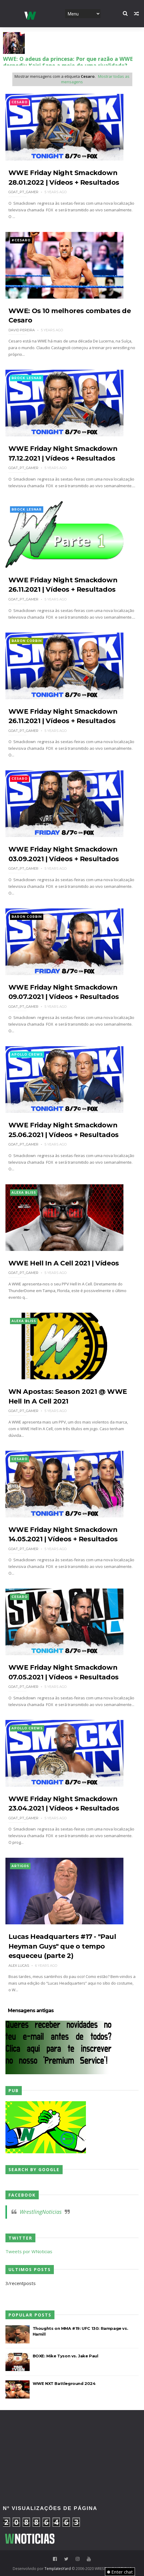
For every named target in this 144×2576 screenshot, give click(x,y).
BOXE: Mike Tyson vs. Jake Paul (65, 2355)
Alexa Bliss (23, 1193)
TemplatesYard (57, 2568)
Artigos (20, 1866)
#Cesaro (21, 240)
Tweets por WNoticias (28, 2251)
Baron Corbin (26, 641)
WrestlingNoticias (41, 2211)
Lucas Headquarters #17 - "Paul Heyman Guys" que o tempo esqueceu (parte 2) (62, 1946)
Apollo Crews (27, 1055)
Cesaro (19, 102)
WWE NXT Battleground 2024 (64, 2383)
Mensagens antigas (31, 2010)
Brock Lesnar (26, 378)
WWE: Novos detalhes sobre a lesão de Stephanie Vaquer (68, 62)
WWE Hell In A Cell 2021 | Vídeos (63, 1263)
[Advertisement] (72, 2435)
